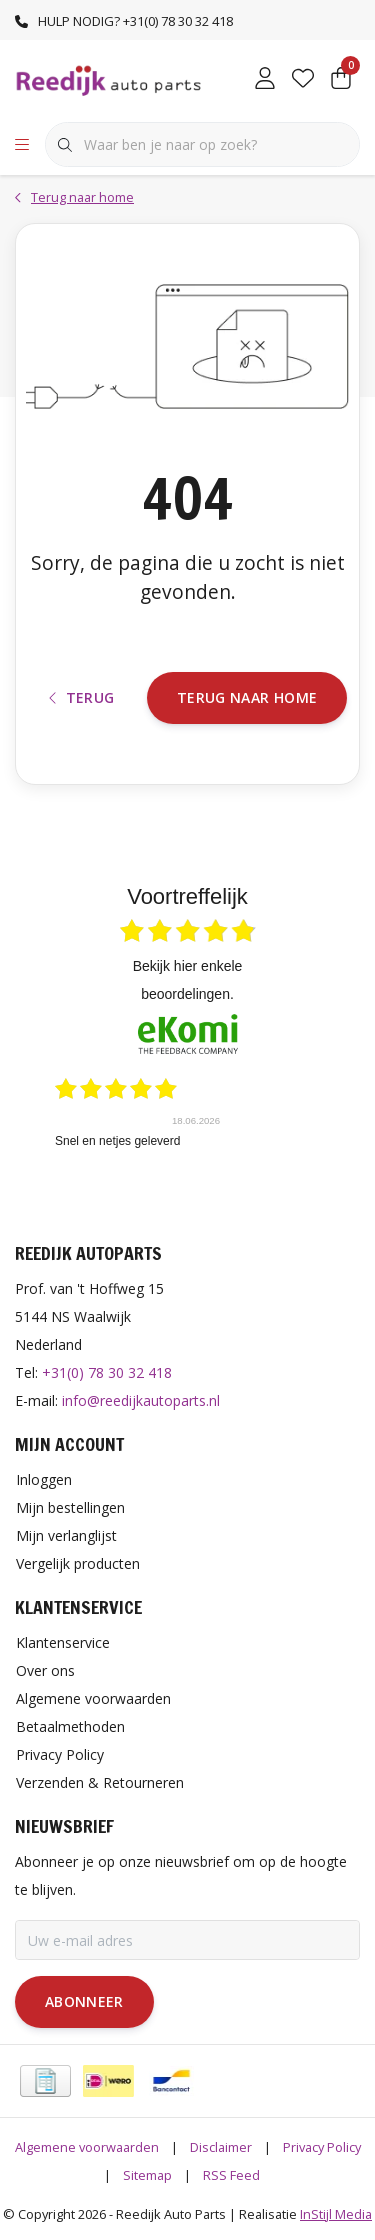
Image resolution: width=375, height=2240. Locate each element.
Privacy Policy (322, 2147)
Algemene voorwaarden (87, 2147)
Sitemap (147, 2175)
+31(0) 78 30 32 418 (107, 1372)
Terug (82, 697)
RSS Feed (231, 2175)
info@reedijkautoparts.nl (141, 1400)
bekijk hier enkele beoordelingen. (188, 980)
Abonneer (84, 2001)
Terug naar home (247, 697)
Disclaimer (221, 2147)
